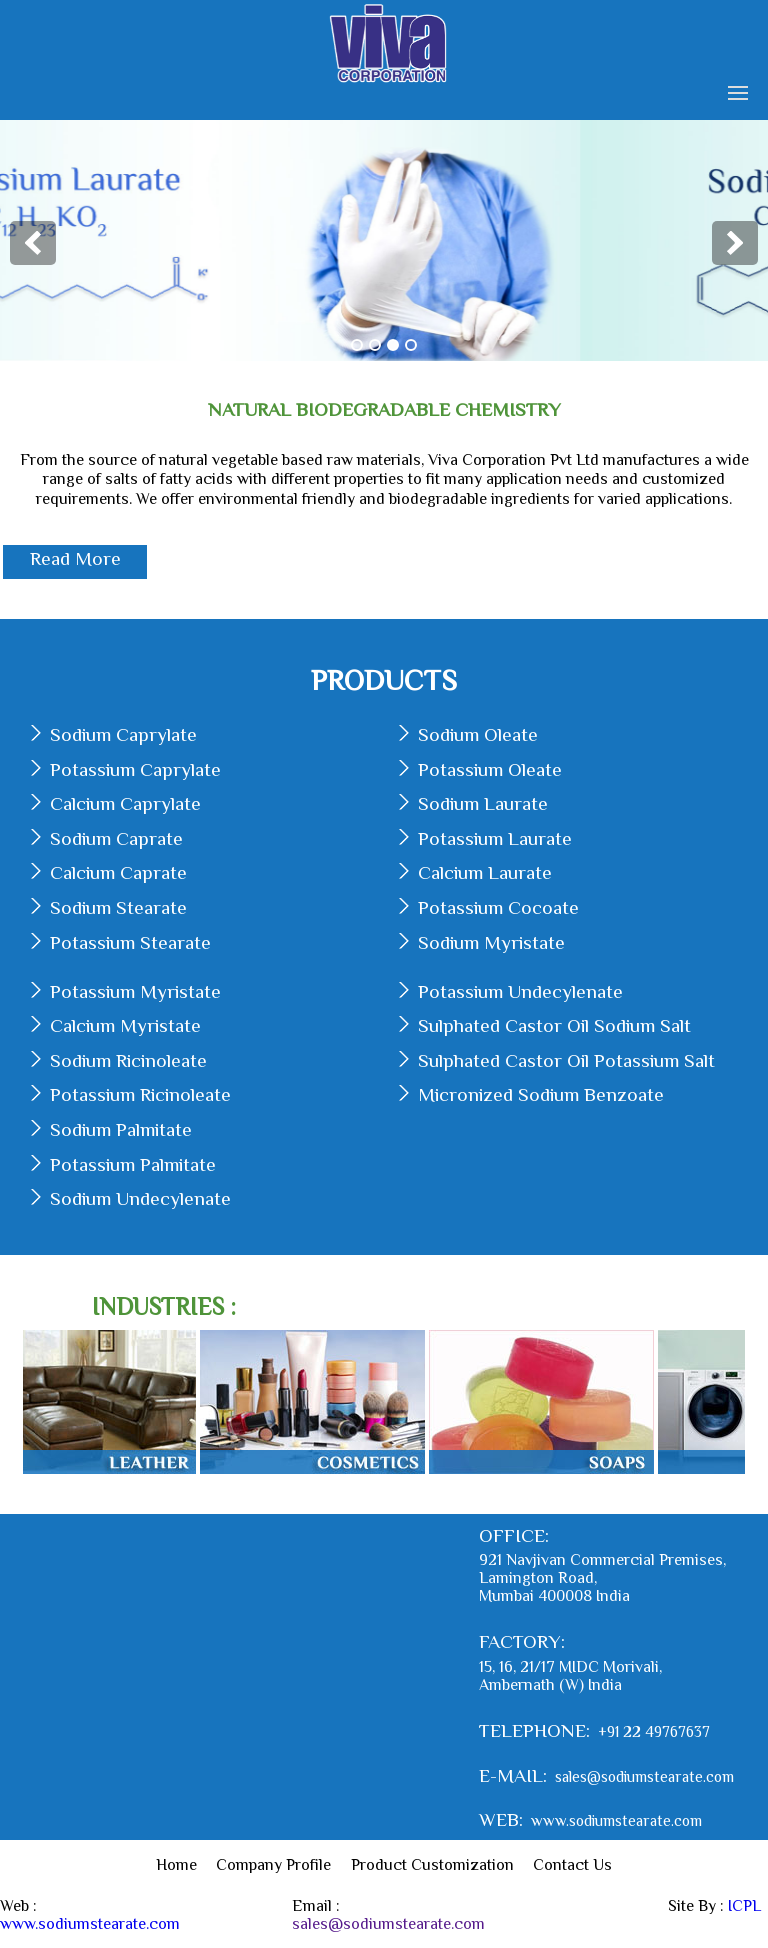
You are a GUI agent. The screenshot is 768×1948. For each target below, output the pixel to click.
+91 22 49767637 (654, 1731)
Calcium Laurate (485, 872)
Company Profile (273, 1865)
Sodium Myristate (491, 942)
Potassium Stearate (130, 942)
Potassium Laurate (495, 838)
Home (176, 1865)
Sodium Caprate (116, 838)
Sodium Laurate (483, 803)
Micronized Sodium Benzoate (541, 1094)
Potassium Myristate (135, 991)
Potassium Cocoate (498, 907)
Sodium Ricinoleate (128, 1060)
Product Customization (432, 1865)
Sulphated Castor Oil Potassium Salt (566, 1060)
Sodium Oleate (478, 734)
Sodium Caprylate (123, 734)
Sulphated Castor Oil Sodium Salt (554, 1025)
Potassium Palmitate (133, 1164)
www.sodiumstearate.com (616, 1820)
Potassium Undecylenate (520, 991)
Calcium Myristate (125, 1025)
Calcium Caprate (118, 872)
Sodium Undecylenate (140, 1198)
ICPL (744, 1906)
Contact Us (572, 1865)
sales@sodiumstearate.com (644, 1776)
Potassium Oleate (490, 769)
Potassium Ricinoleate (140, 1094)
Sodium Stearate (118, 907)
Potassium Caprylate (135, 769)
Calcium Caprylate (125, 803)
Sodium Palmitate (121, 1129)
